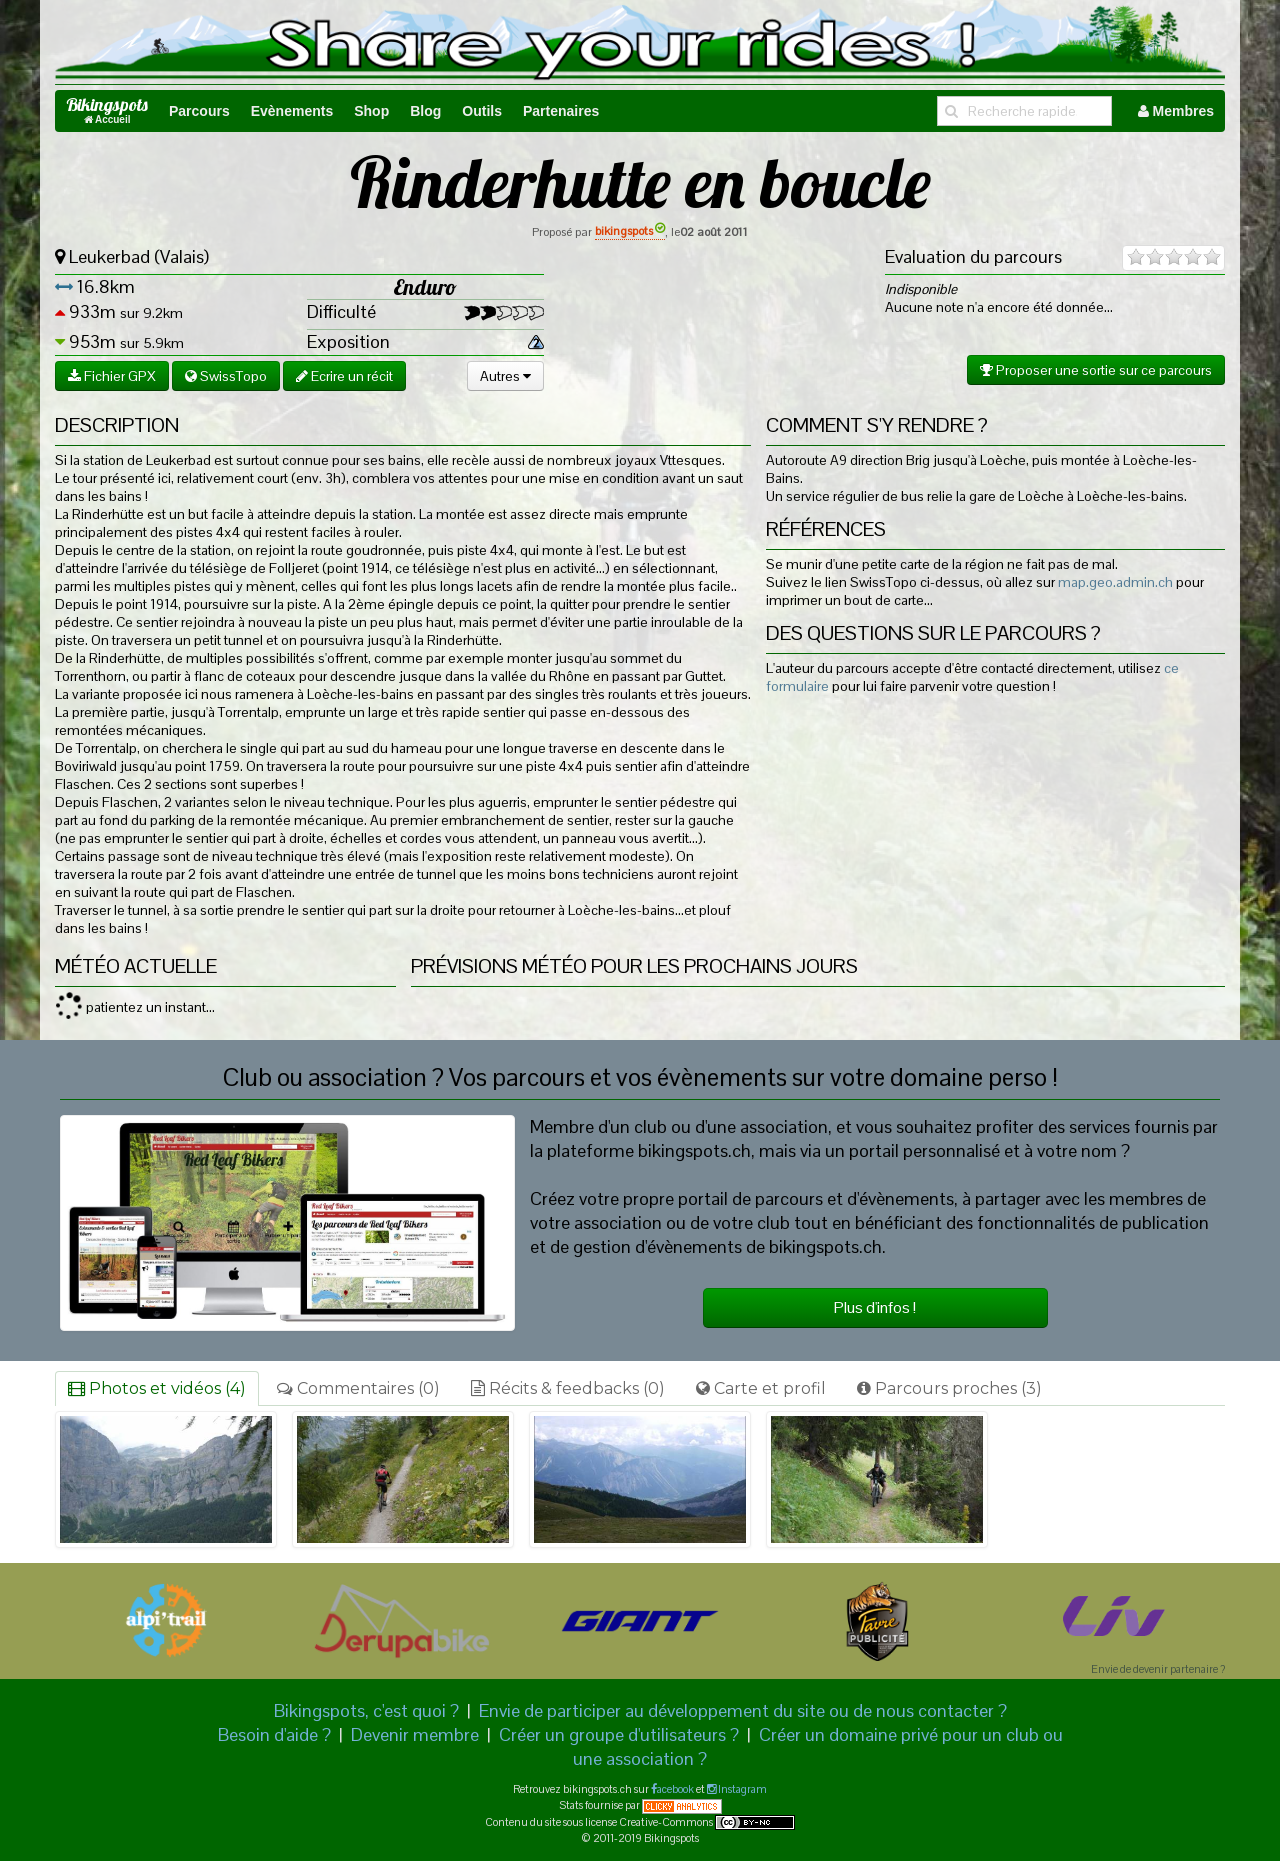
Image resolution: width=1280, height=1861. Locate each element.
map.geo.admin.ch (1115, 582)
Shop (371, 111)
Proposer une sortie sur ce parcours (1096, 370)
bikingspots (630, 231)
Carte (761, 1388)
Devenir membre (415, 1734)
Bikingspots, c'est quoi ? (366, 1710)
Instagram (741, 1789)
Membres (1176, 111)
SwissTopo (226, 376)
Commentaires (358, 1388)
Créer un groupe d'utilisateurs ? (619, 1734)
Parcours (199, 111)
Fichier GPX (112, 376)
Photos (157, 1388)
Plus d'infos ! (875, 1307)
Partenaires (561, 111)
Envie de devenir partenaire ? (1158, 1669)
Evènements (292, 111)
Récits (568, 1388)
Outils (482, 111)
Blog (425, 111)
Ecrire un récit (344, 376)
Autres (505, 376)
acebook (675, 1789)
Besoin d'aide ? (274, 1734)
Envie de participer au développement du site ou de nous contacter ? (743, 1710)
